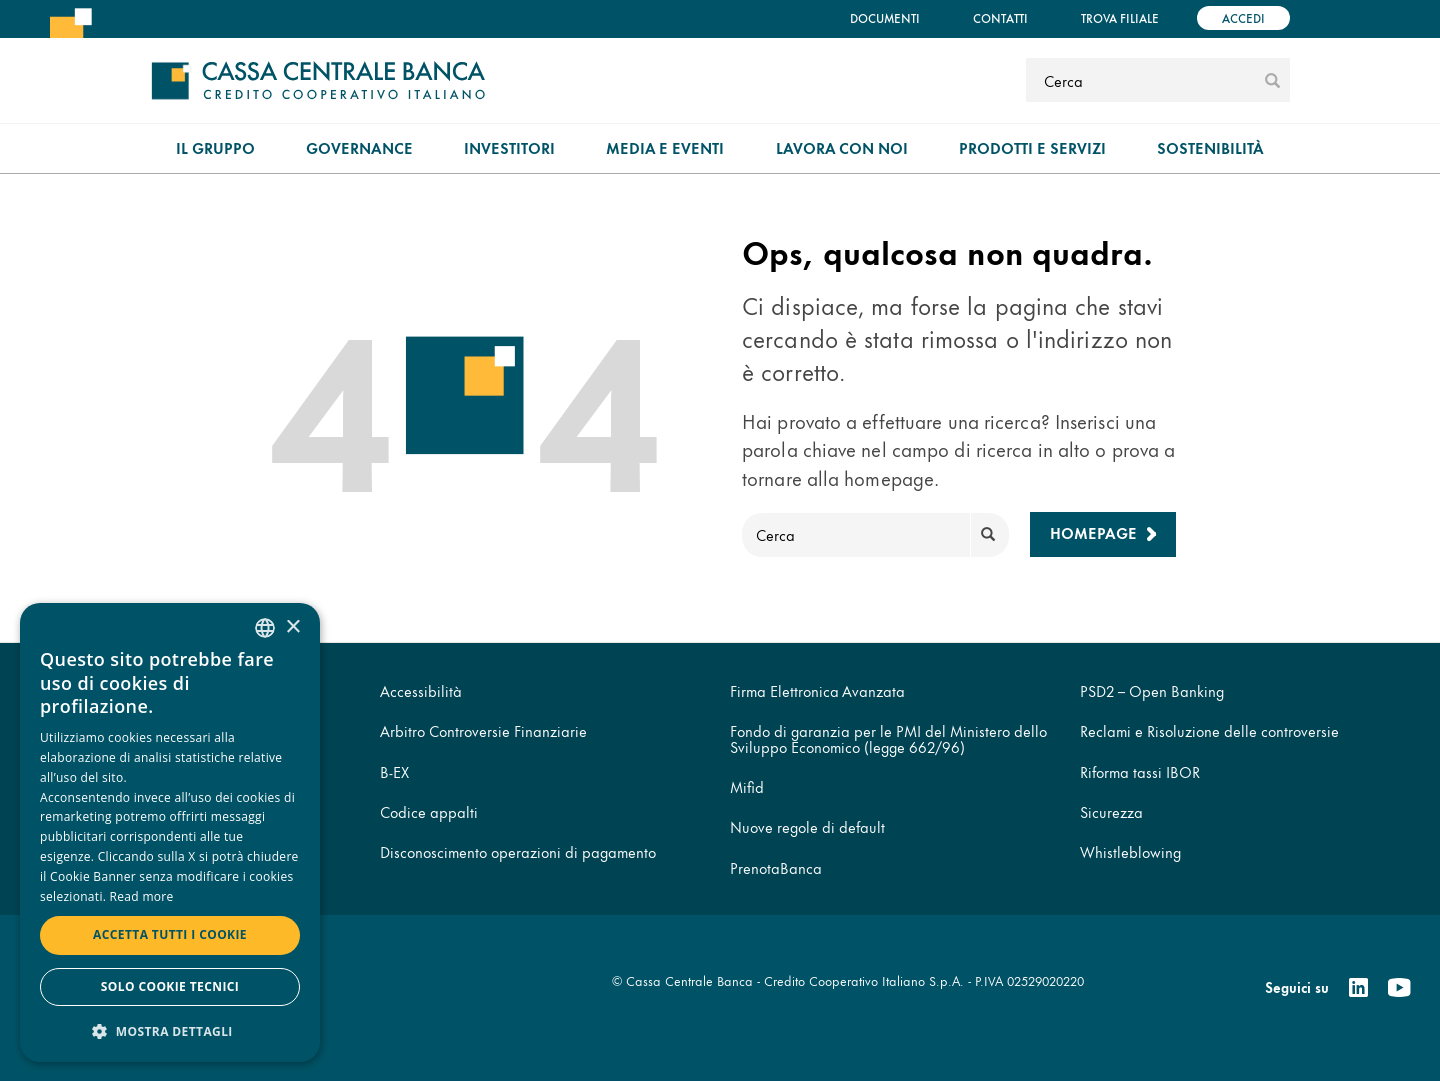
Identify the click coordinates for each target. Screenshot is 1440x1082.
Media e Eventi (665, 147)
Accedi (1243, 17)
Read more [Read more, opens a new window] (142, 896)
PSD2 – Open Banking (1152, 690)
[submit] (1272, 80)
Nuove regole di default (807, 826)
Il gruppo (215, 147)
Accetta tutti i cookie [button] (170, 934)
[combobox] (265, 628)
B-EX (394, 771)
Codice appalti (429, 811)
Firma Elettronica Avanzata (817, 690)
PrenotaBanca (776, 867)
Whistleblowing (1130, 851)
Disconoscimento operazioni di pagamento (518, 851)
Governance (359, 147)
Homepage (1093, 532)
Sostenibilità (1210, 147)
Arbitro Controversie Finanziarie (483, 730)
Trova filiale (1120, 17)
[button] (170, 1030)
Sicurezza (1111, 811)
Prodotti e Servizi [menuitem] (1032, 147)
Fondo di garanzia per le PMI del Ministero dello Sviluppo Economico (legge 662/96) (888, 738)
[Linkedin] (1358, 988)
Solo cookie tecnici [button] (170, 986)
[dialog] (170, 832)
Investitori (509, 147)
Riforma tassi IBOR (1140, 771)
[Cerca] (1142, 80)
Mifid (747, 786)
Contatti (1000, 17)
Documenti (885, 17)
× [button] (292, 627)
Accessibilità (421, 690)
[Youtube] (1399, 988)
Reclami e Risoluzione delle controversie (1209, 730)
